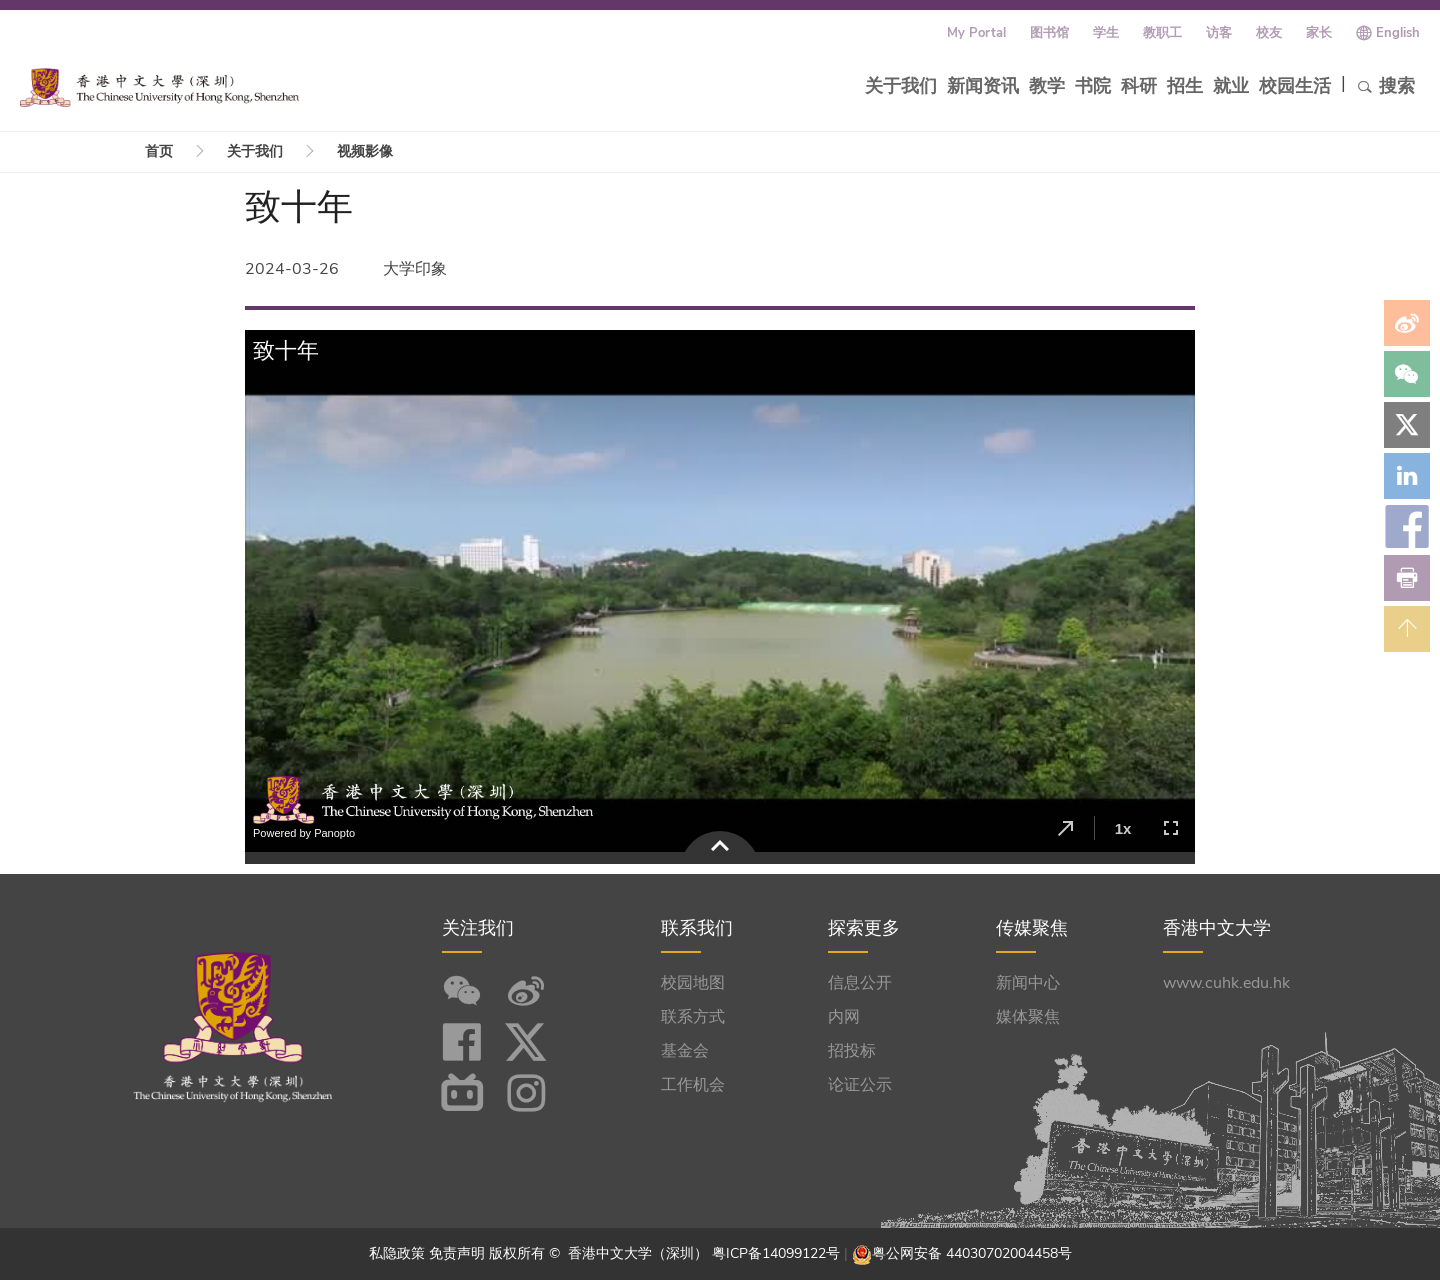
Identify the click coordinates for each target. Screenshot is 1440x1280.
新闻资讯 (983, 86)
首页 (159, 151)
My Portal (976, 33)
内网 (844, 1017)
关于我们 (901, 86)
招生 (1185, 86)
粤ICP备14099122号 (776, 1253)
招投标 (852, 1051)
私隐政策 (397, 1253)
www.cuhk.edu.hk (1226, 983)
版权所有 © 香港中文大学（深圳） (600, 1253)
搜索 (1385, 86)
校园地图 (693, 983)
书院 (1093, 86)
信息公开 (860, 983)
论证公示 (860, 1085)
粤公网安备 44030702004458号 (972, 1253)
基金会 (685, 1051)
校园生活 (1295, 86)
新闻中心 (1028, 983)
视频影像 (365, 151)
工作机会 (693, 1085)
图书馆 (1049, 33)
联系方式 (693, 1017)
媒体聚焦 (1028, 1017)
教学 (1047, 86)
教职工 (1162, 33)
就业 (1231, 86)
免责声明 (457, 1253)
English (1398, 33)
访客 (1219, 33)
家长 (1319, 33)
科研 (1139, 86)
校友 (1269, 33)
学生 (1106, 33)
